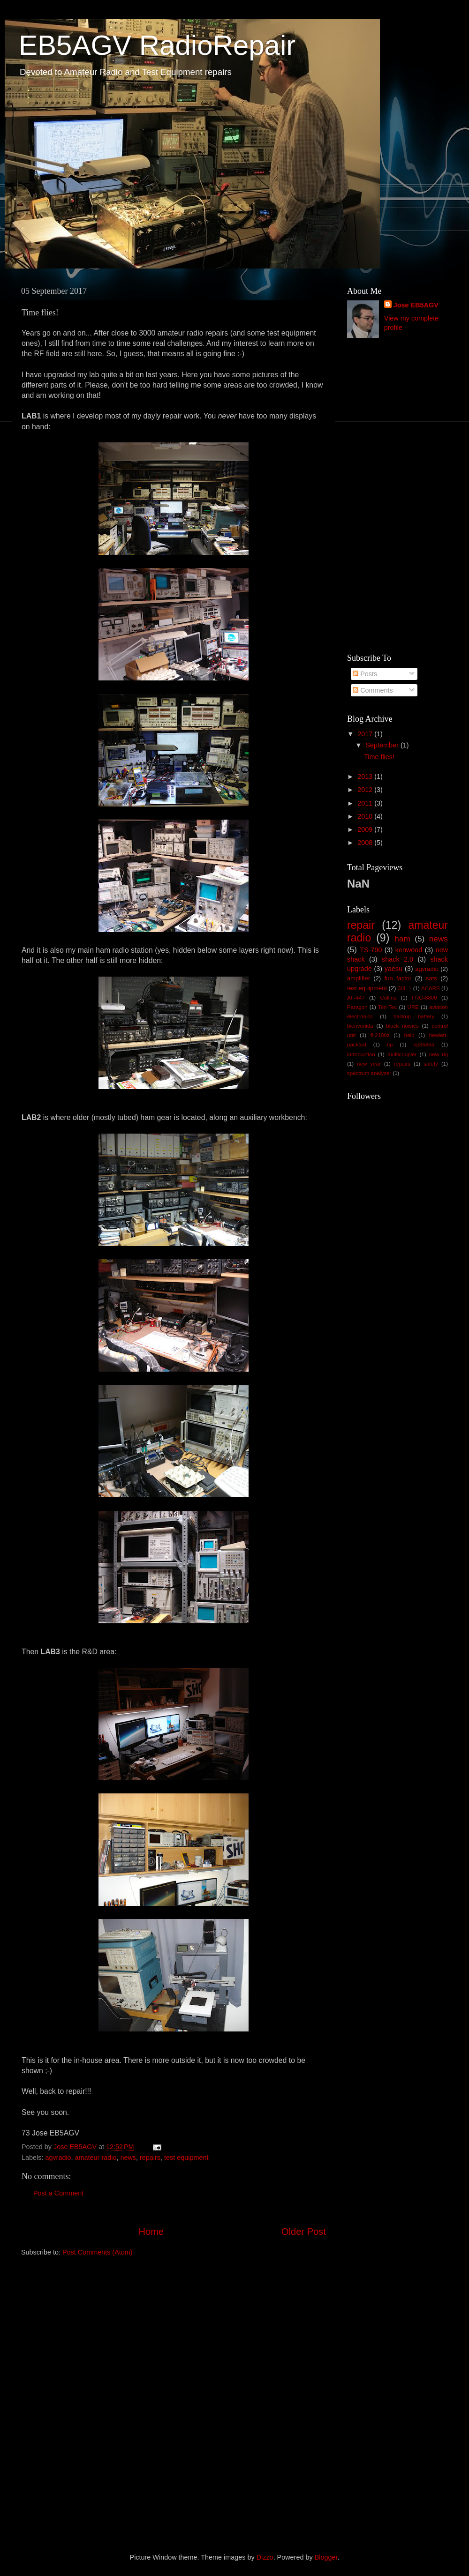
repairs (150, 2157)
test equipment (186, 2157)
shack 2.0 (397, 959)
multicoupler (401, 1054)
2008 (365, 842)
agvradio (58, 2157)
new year (369, 1064)
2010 (365, 816)
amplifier (358, 978)
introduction (361, 1054)
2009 (365, 829)
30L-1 (404, 988)
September (383, 745)
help (409, 1035)
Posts (365, 674)
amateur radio (96, 2157)
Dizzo (265, 2557)
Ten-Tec (387, 1007)
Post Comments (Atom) (97, 2252)
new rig (438, 1054)
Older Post (303, 2231)
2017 (365, 734)
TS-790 (371, 950)
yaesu (393, 968)
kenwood (409, 950)
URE (413, 1007)
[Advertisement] (384, 496)
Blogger (326, 2557)
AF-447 (356, 998)
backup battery (413, 1016)
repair (361, 925)
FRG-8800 (424, 998)
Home (151, 2231)
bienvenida (360, 1026)
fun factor (398, 978)
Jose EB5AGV (416, 305)
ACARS (430, 988)
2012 (365, 789)
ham (402, 938)
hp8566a (423, 1044)
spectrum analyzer (369, 1073)
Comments (373, 690)
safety (431, 1064)
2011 (365, 803)
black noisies (402, 1026)
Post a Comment (58, 2193)
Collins (388, 998)
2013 (365, 776)
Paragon (357, 1007)
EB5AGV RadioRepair (157, 45)
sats (431, 978)
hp (390, 1044)
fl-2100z (380, 1035)
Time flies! (379, 757)
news (128, 2157)
